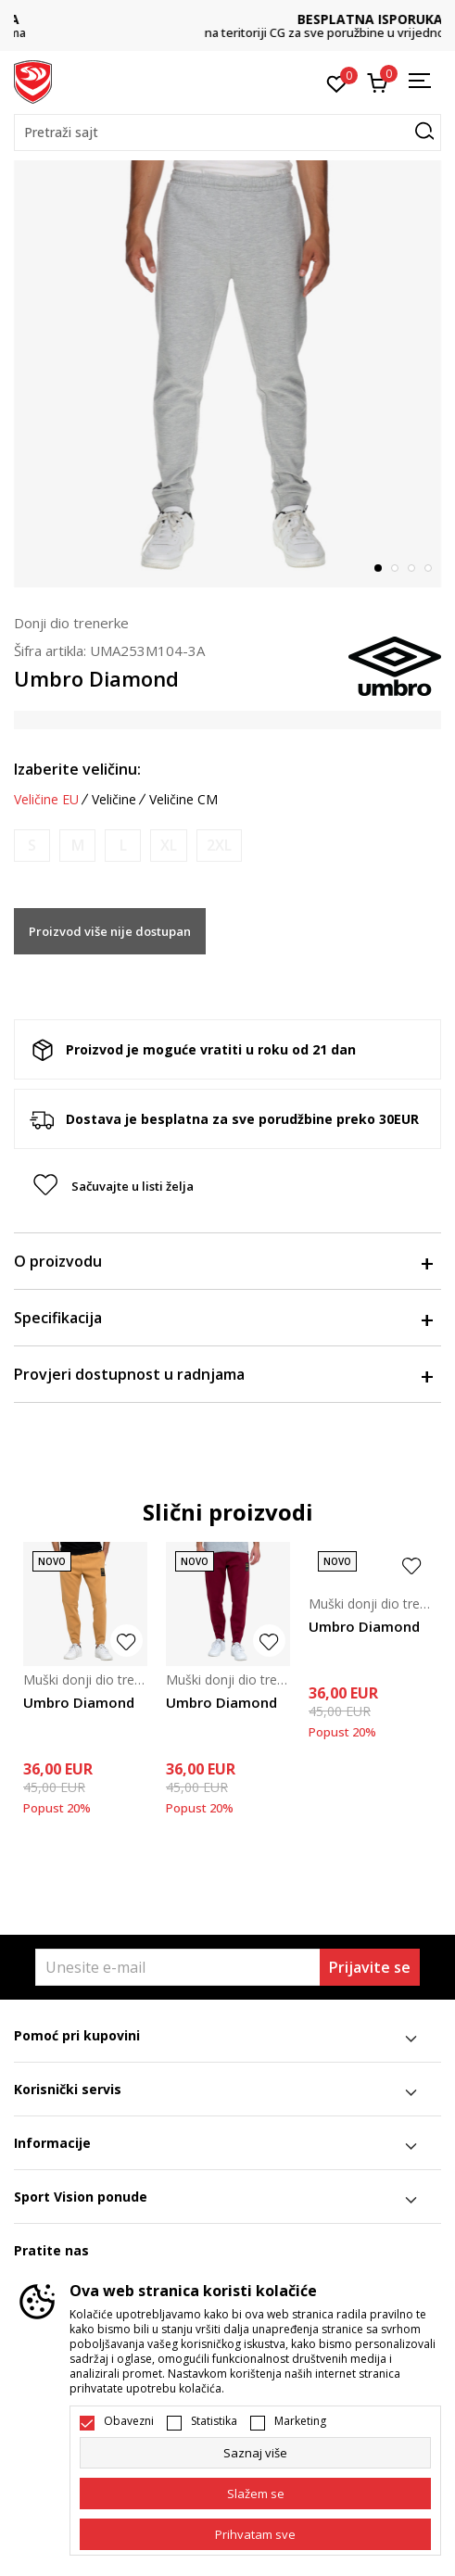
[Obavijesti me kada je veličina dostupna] (32, 845)
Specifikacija (223, 1317)
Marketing (300, 2421)
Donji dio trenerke (71, 622)
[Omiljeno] (336, 82)
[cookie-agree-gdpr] (255, 2493)
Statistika (214, 2421)
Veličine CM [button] (183, 799)
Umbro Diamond (78, 1702)
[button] (227, 132)
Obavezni (129, 2421)
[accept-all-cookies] (255, 2534)
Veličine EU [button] (46, 799)
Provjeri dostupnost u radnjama (223, 1374)
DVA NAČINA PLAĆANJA (228, 19)
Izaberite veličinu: (77, 769)
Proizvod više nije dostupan (110, 931)
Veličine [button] (114, 799)
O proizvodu (223, 1261)
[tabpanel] (227, 373)
